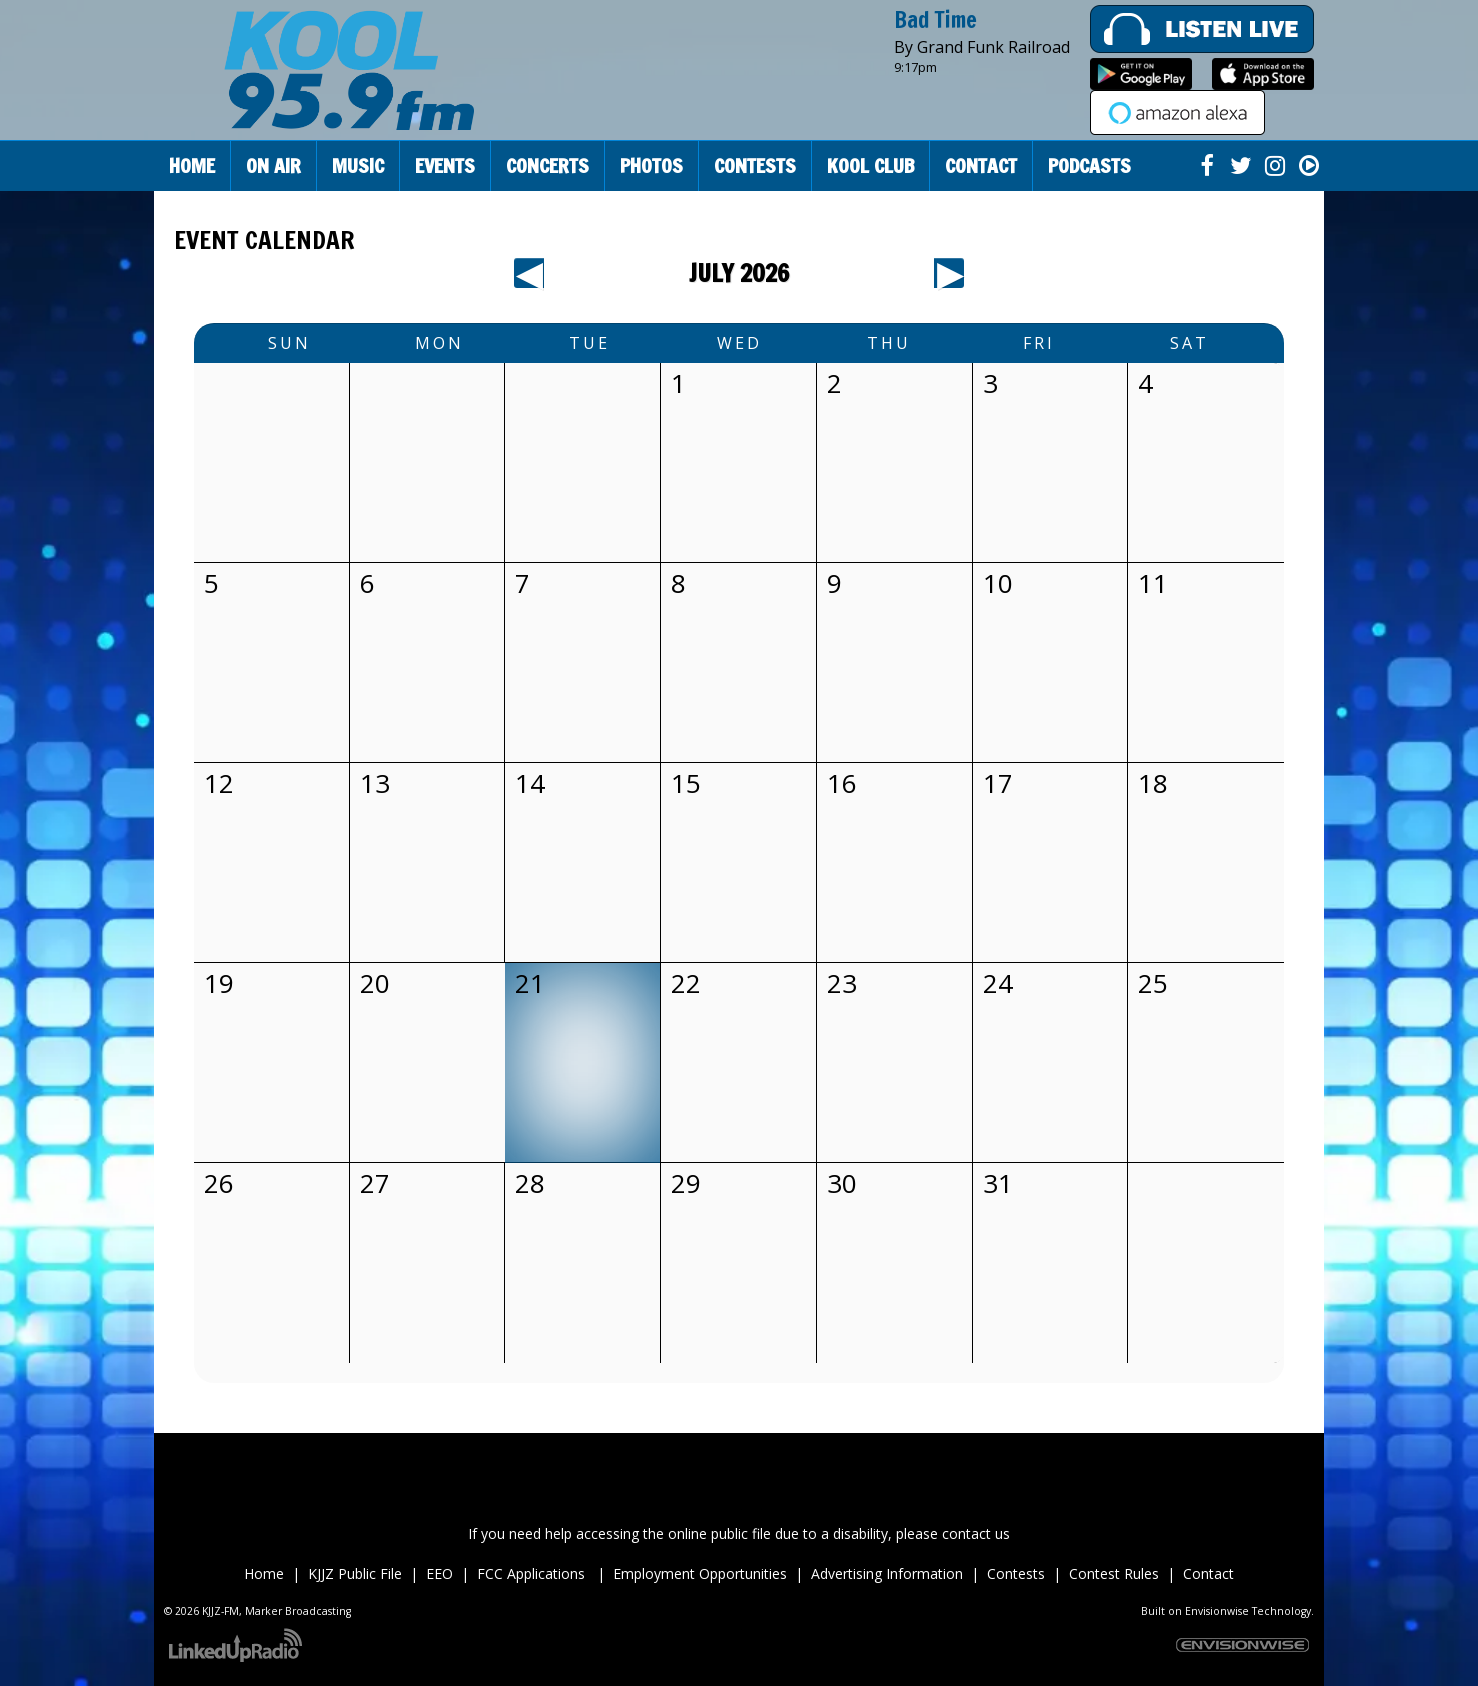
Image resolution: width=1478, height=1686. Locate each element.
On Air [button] (273, 165)
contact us (976, 1533)
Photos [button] (651, 165)
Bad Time (935, 19)
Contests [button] (755, 165)
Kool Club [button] (870, 165)
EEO (439, 1573)
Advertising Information (887, 1573)
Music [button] (358, 165)
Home (192, 165)
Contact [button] (981, 165)
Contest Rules (1114, 1573)
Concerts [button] (547, 165)
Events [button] (445, 165)
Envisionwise (1217, 1611)
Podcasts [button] (1089, 165)
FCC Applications (533, 1573)
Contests (1016, 1573)
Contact (1208, 1573)
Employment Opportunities (700, 1573)
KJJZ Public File (355, 1573)
